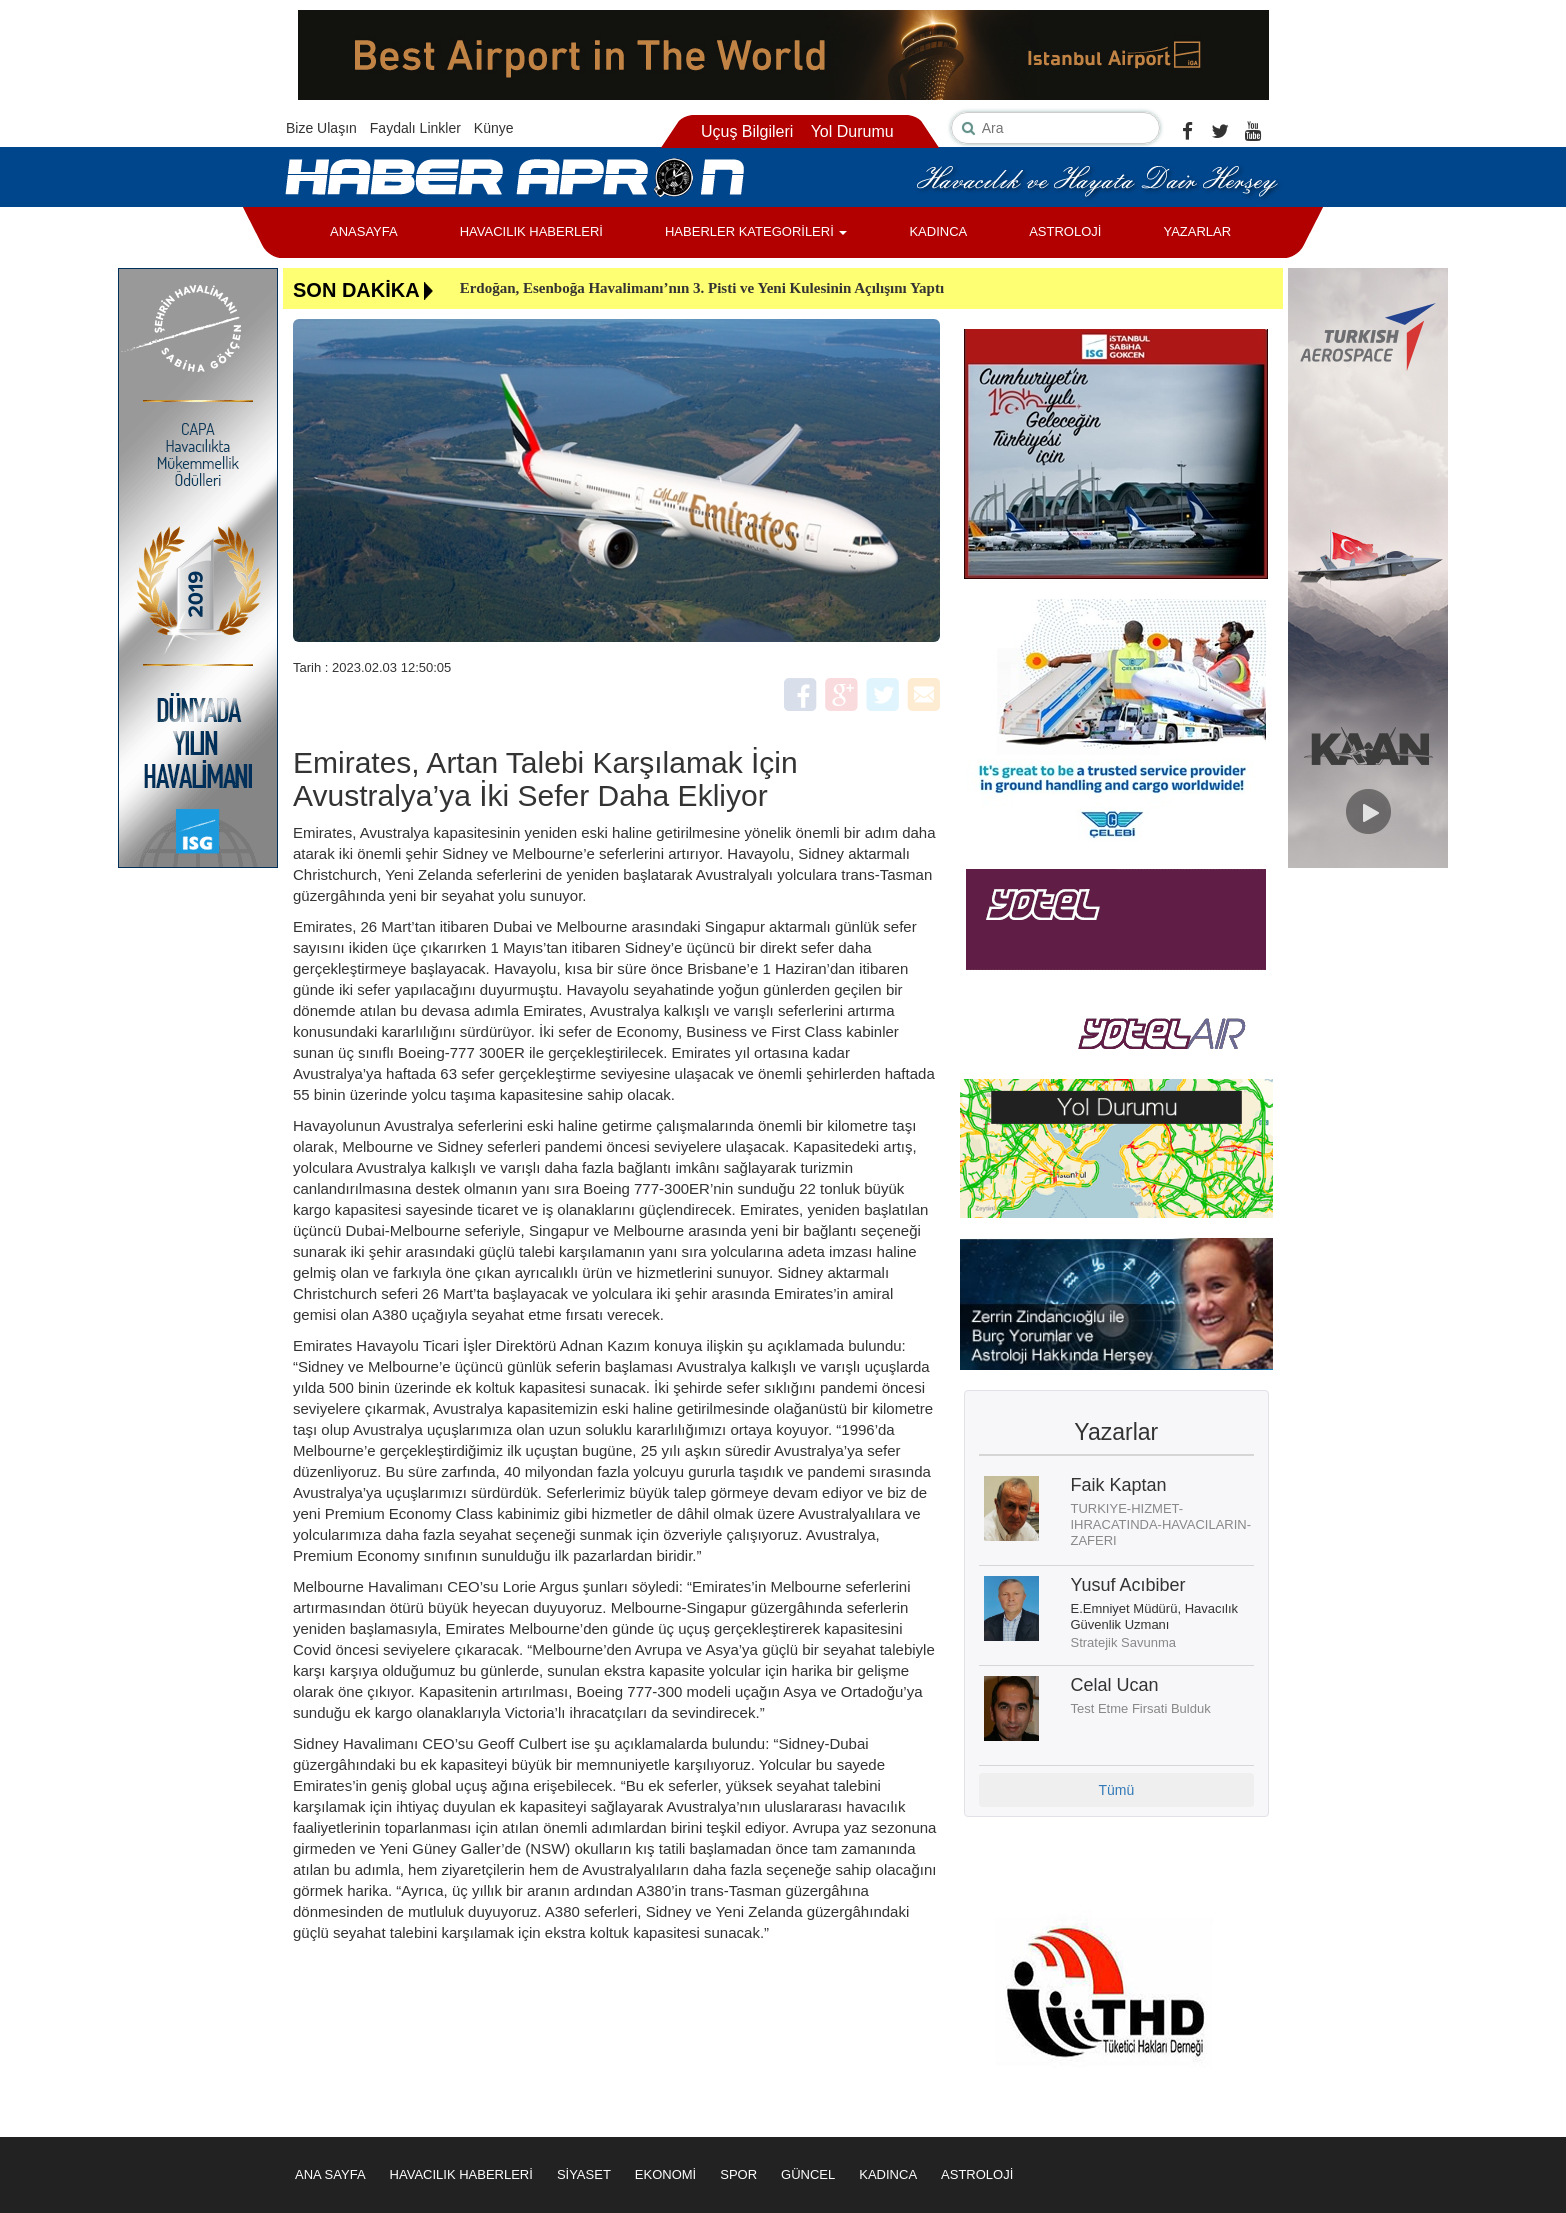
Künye (494, 128)
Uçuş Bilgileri (747, 131)
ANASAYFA (364, 231)
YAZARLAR (1197, 231)
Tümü (1116, 1790)
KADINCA (938, 231)
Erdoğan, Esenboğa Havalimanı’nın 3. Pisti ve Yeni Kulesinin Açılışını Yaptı (702, 288)
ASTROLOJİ (1065, 231)
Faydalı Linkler (415, 128)
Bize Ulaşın (321, 128)
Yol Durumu (852, 131)
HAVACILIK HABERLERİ (531, 231)
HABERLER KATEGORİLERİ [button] (756, 231)
